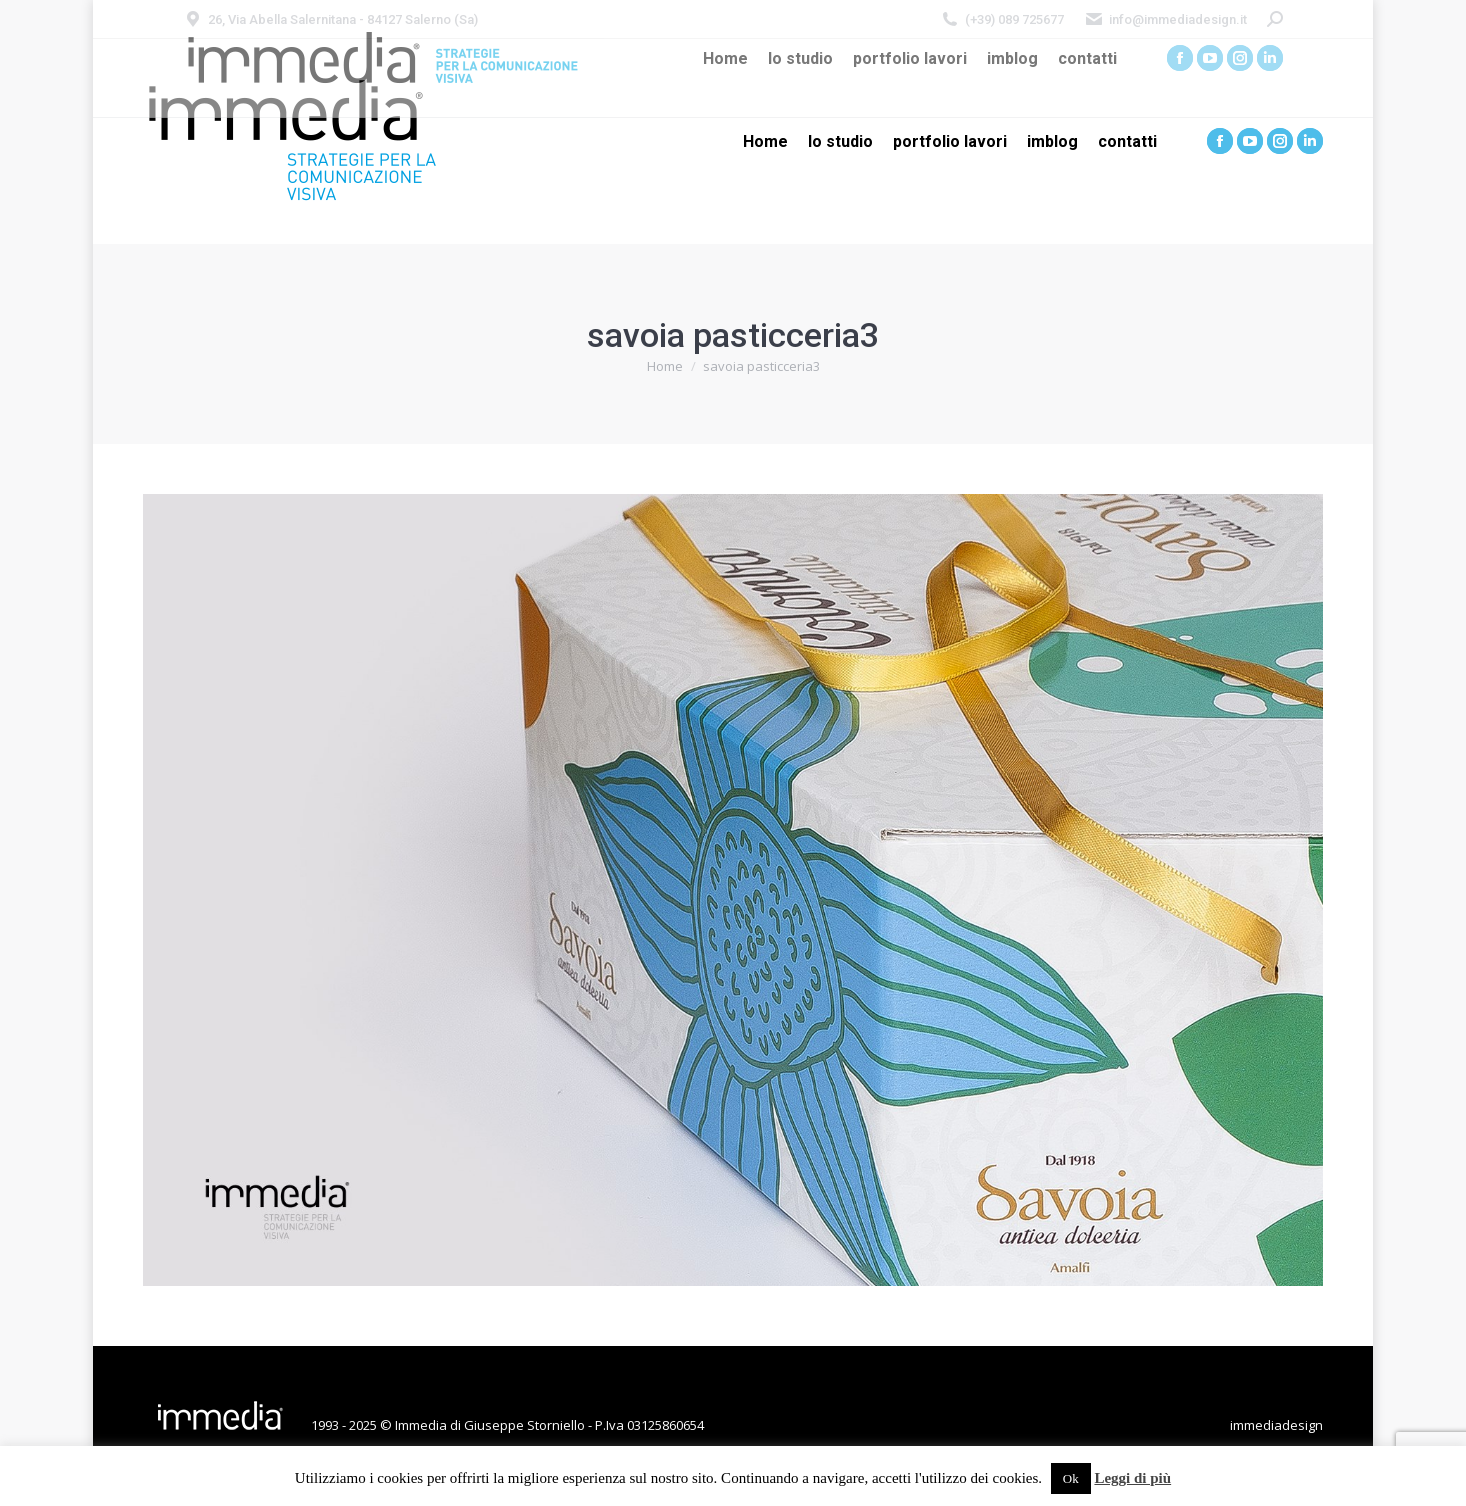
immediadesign (1276, 1425)
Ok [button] (1071, 1478)
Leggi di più (1132, 1478)
